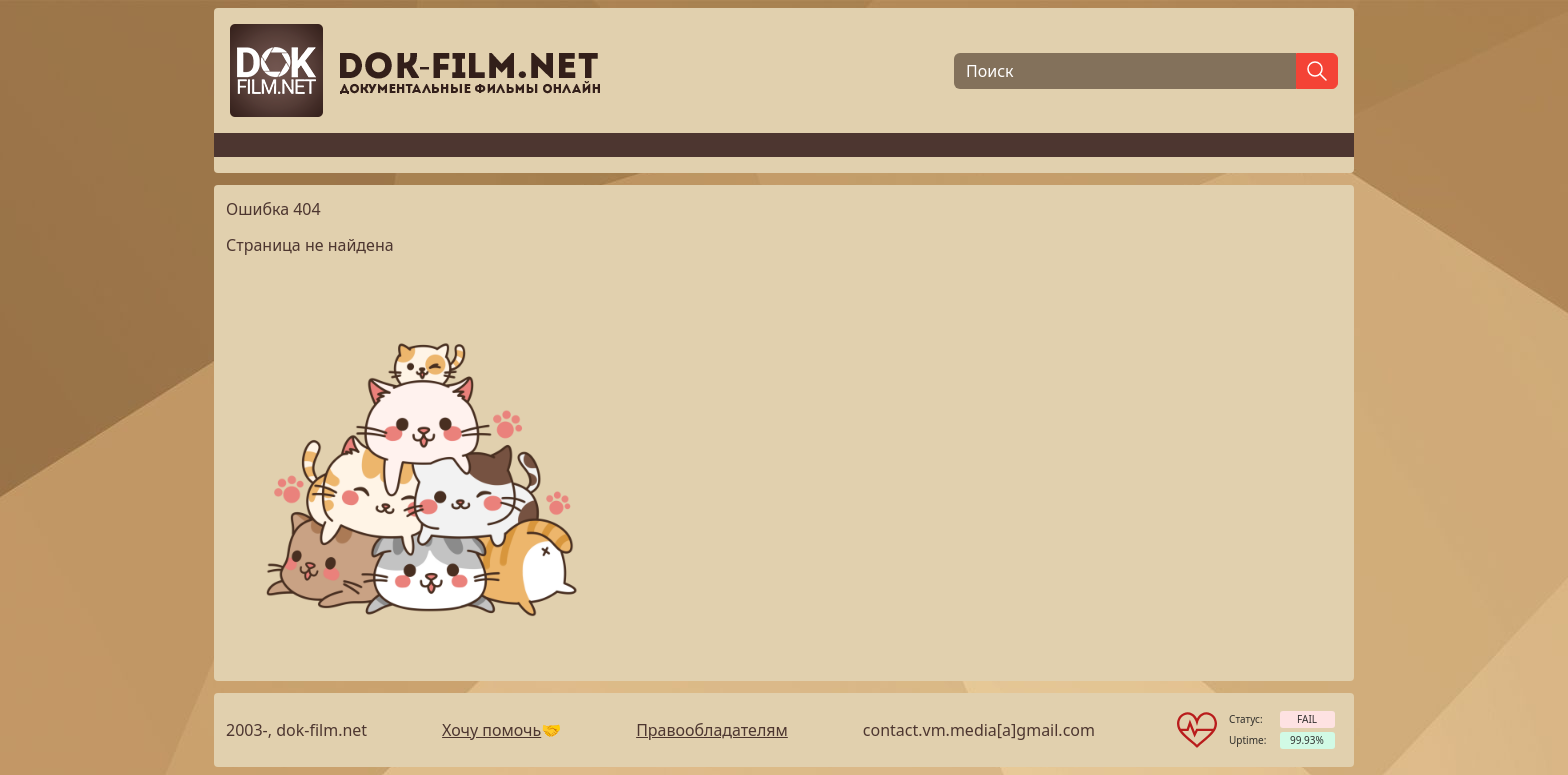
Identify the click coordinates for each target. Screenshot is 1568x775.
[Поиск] (1125, 71)
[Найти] (1317, 71)
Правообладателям (712, 730)
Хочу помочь (491, 730)
